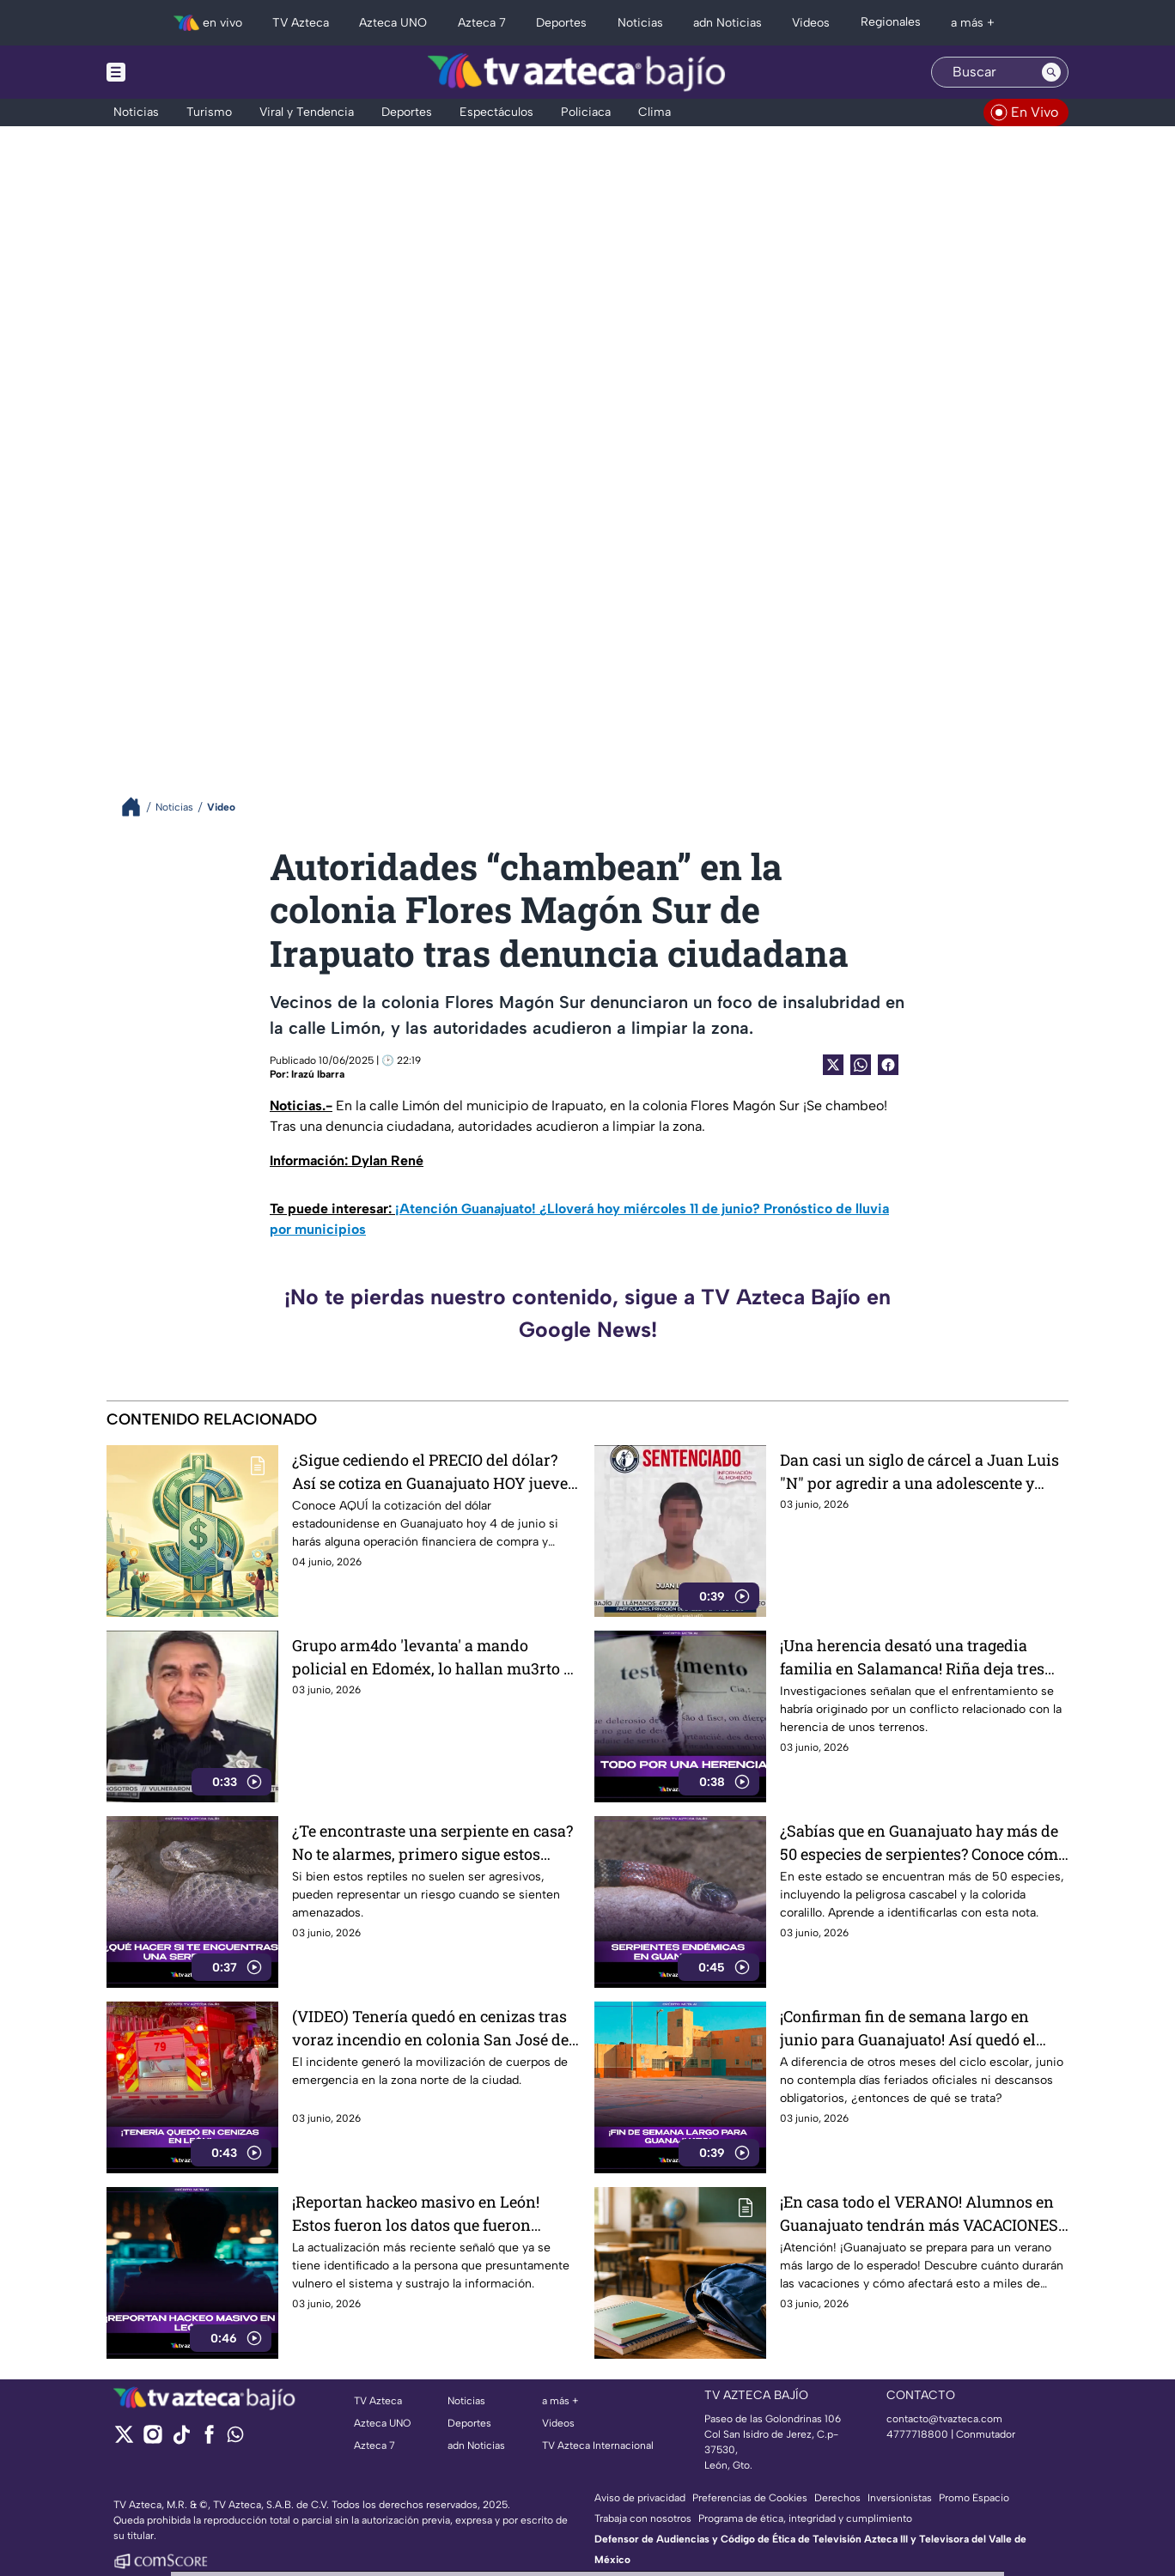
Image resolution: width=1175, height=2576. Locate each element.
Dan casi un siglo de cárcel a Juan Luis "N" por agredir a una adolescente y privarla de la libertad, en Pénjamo (919, 1471)
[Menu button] (175, 72)
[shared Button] (860, 1064)
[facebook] (209, 2440)
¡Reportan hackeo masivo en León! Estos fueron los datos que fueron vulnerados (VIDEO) (415, 2213)
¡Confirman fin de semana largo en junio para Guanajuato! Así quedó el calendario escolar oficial (908, 2028)
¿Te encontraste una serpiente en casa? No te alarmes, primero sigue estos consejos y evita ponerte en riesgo (432, 1842)
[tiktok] (181, 2440)
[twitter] (124, 2440)
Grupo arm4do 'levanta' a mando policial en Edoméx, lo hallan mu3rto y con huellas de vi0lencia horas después (434, 1657)
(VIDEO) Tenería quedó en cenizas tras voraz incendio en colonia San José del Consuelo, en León (433, 2028)
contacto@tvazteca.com (944, 2419)
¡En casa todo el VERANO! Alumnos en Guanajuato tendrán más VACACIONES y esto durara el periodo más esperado (919, 2213)
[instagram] (152, 2440)
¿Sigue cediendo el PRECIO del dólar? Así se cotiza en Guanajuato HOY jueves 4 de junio (433, 1471)
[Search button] (1051, 72)
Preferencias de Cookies (749, 2498)
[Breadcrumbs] (137, 806)
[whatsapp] (235, 2438)
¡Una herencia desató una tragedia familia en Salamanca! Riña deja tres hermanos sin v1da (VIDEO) (912, 1657)
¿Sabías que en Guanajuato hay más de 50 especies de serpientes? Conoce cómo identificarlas (923, 1842)
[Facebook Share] (888, 1064)
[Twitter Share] (833, 1064)
